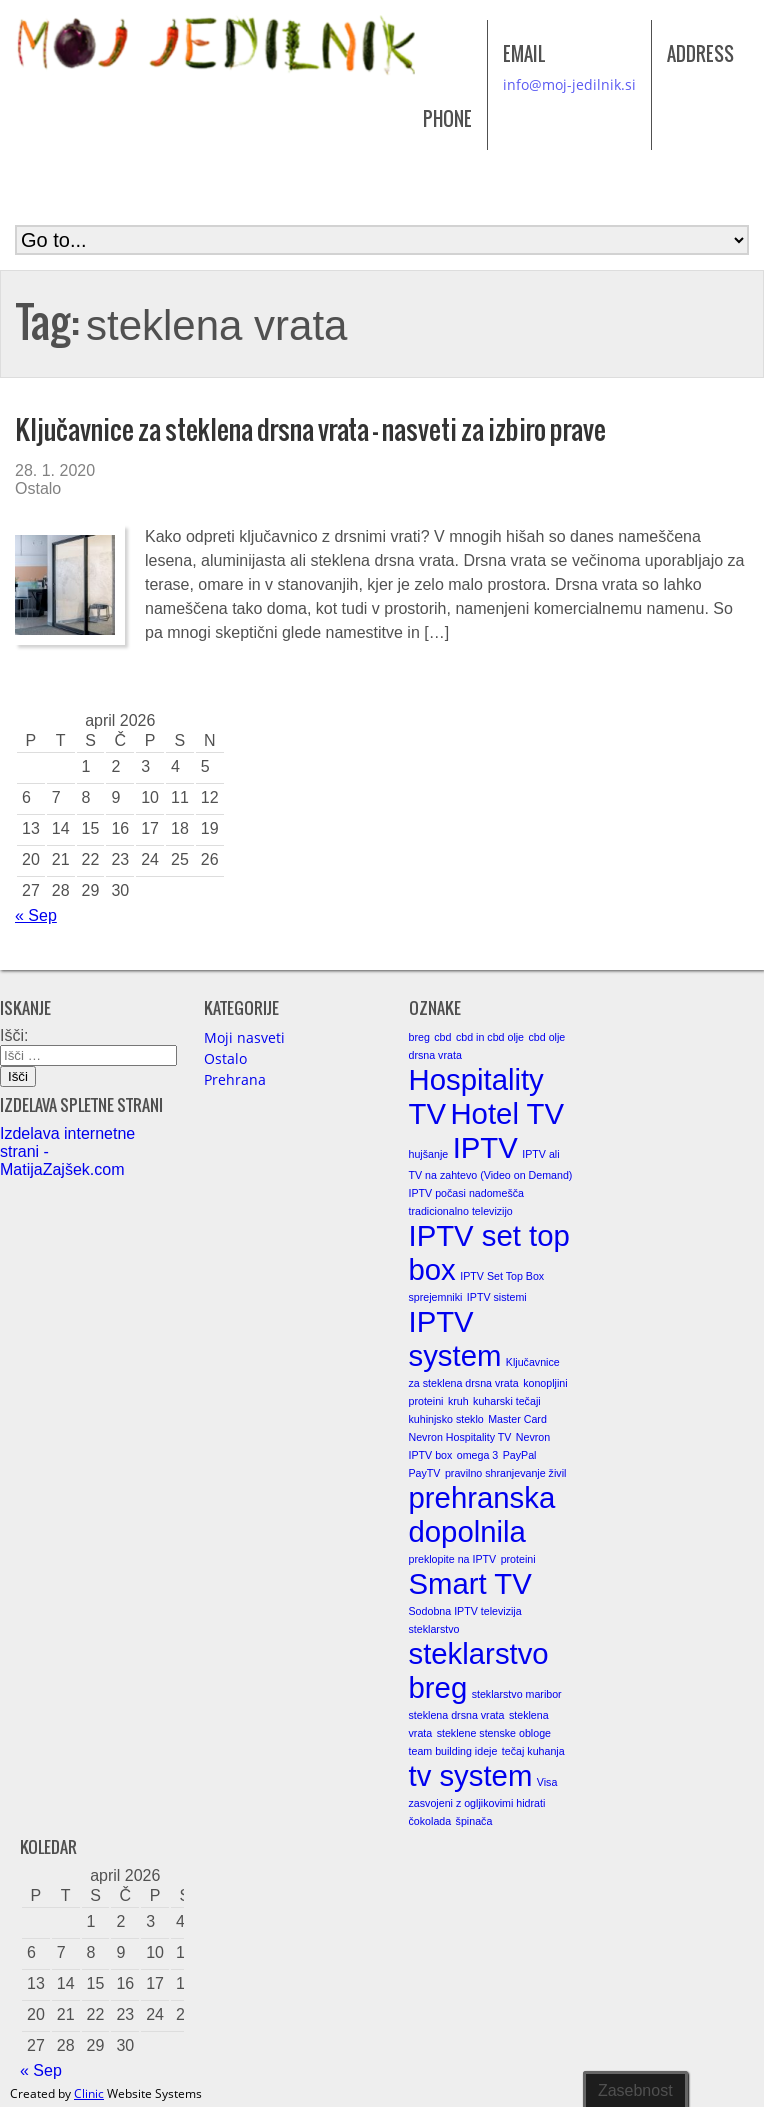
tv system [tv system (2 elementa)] (471, 1775)
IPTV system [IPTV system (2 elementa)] (455, 1338)
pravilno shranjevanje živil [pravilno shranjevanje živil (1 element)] (505, 1473)
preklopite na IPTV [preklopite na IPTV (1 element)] (453, 1559)
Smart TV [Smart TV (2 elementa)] (470, 1583)
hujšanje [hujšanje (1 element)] (429, 1154)
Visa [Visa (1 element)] (547, 1782)
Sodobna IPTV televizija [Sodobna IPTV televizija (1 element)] (465, 1611)
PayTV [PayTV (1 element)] (425, 1473)
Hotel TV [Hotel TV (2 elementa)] (507, 1113)
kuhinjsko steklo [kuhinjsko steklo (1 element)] (446, 1419)
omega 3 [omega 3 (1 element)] (477, 1455)
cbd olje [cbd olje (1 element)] (547, 1037)
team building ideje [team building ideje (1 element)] (453, 1751)
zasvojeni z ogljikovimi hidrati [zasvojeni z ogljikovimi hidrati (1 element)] (477, 1803)
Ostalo (38, 488)
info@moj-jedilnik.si (569, 84)
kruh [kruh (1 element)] (458, 1401)
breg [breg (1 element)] (419, 1037)
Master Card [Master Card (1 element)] (517, 1419)
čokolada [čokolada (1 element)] (430, 1821)
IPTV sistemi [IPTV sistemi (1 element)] (497, 1297)
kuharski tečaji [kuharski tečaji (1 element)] (507, 1401)
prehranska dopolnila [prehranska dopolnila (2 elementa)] (482, 1514)
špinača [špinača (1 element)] (474, 1821)
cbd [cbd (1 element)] (442, 1037)
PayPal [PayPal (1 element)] (520, 1455)
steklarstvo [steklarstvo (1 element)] (434, 1629)
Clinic (89, 2093)
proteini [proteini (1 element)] (518, 1559)
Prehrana (235, 1079)
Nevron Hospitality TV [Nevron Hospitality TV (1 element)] (460, 1437)
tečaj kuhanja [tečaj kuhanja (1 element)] (533, 1751)
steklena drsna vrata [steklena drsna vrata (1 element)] (457, 1715)
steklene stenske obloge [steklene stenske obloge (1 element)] (494, 1733)
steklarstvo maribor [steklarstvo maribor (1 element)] (517, 1694)
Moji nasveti (244, 1037)
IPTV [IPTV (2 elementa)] (485, 1147)
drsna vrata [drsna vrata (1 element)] (435, 1055)
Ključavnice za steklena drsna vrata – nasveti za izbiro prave (310, 429)
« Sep (36, 915)
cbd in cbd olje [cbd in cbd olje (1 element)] (490, 1037)
